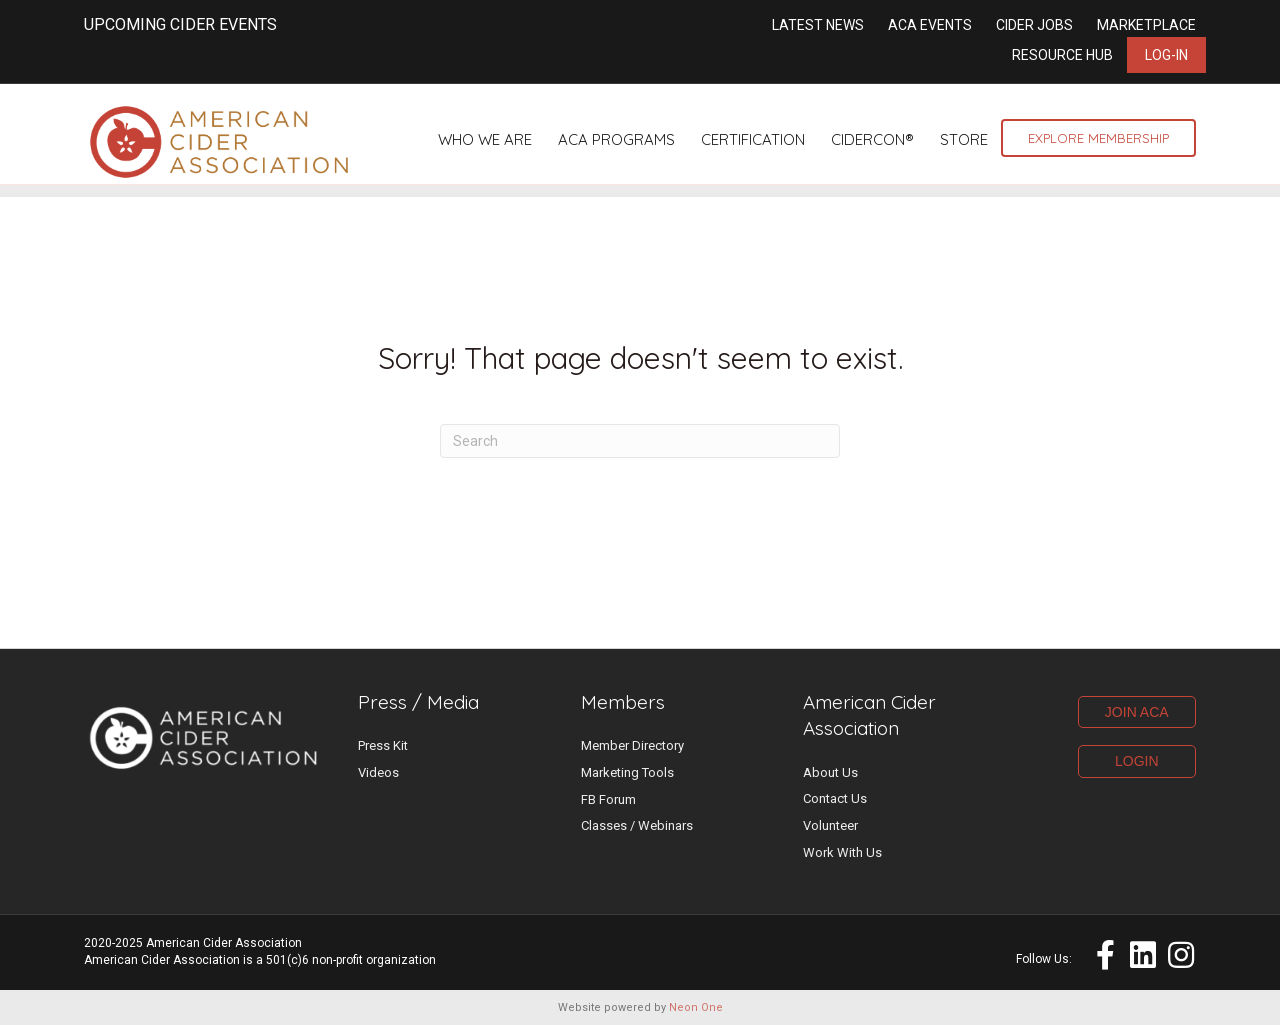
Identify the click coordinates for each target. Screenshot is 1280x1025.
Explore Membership (1098, 138)
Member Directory (632, 745)
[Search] (640, 441)
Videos (378, 772)
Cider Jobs (1034, 25)
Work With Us (842, 852)
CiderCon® (872, 139)
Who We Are (485, 139)
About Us (830, 772)
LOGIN (1137, 761)
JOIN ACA (1137, 712)
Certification (753, 139)
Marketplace (1146, 25)
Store (964, 139)
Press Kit (383, 745)
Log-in (1166, 55)
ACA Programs (616, 139)
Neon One (696, 1007)
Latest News (818, 25)
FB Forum (608, 799)
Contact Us (835, 798)
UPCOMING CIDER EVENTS (180, 24)
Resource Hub (1062, 55)
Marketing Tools (627, 772)
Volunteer (830, 825)
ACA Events (930, 25)
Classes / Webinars (637, 825)
